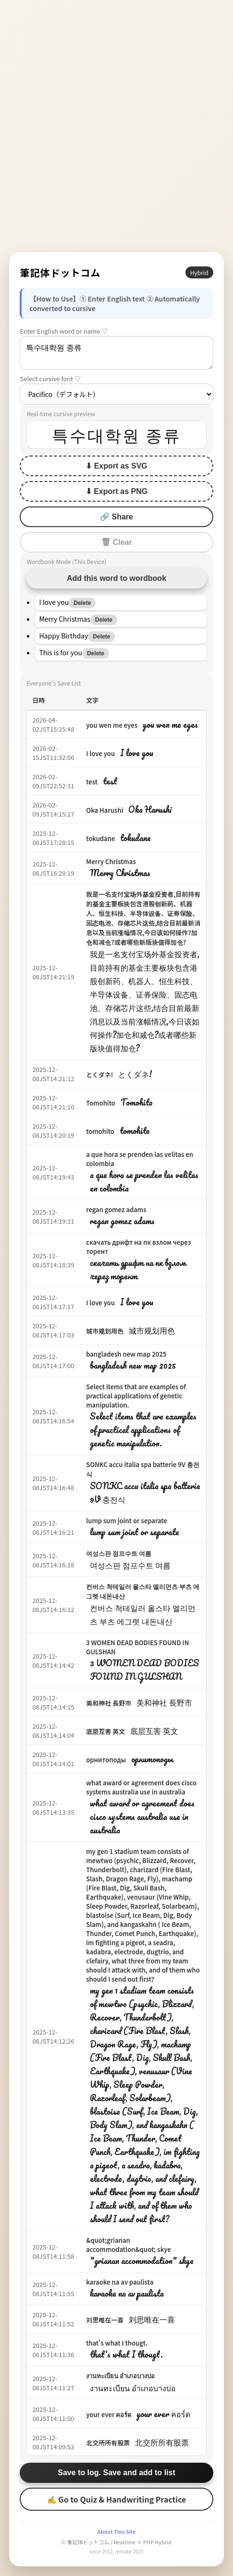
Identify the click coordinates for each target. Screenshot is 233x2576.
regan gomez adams (116, 1209)
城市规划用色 (104, 1331)
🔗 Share (116, 517)
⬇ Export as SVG (116, 466)
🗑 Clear (116, 542)
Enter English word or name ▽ (64, 331)
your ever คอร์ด (108, 2414)
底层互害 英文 (105, 1731)
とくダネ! (99, 1074)
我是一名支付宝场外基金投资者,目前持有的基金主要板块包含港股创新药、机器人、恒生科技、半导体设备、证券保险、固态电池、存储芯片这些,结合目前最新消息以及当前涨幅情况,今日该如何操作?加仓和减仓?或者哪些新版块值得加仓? (143, 918)
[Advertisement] (116, 126)
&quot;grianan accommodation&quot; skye (128, 2245)
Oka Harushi (104, 810)
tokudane (100, 838)
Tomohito (100, 1102)
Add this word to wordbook (116, 578)
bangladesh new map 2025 (126, 1354)
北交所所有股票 (108, 2442)
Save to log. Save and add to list (116, 2472)
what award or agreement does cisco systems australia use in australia (141, 1787)
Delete (82, 603)
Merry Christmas (110, 861)
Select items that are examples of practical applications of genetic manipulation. (136, 1395)
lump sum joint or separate (126, 1520)
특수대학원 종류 (116, 353)
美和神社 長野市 (108, 1703)
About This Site (116, 2531)
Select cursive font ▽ (50, 378)
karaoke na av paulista (119, 2282)
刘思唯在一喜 (104, 2319)
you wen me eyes (111, 725)
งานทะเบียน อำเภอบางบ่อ (120, 2375)
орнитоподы (106, 1759)
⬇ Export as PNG (116, 491)
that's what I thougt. (116, 2342)
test (92, 781)
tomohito (100, 1131)
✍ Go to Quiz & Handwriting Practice (116, 2499)
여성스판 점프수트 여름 (118, 1553)
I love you (100, 753)
